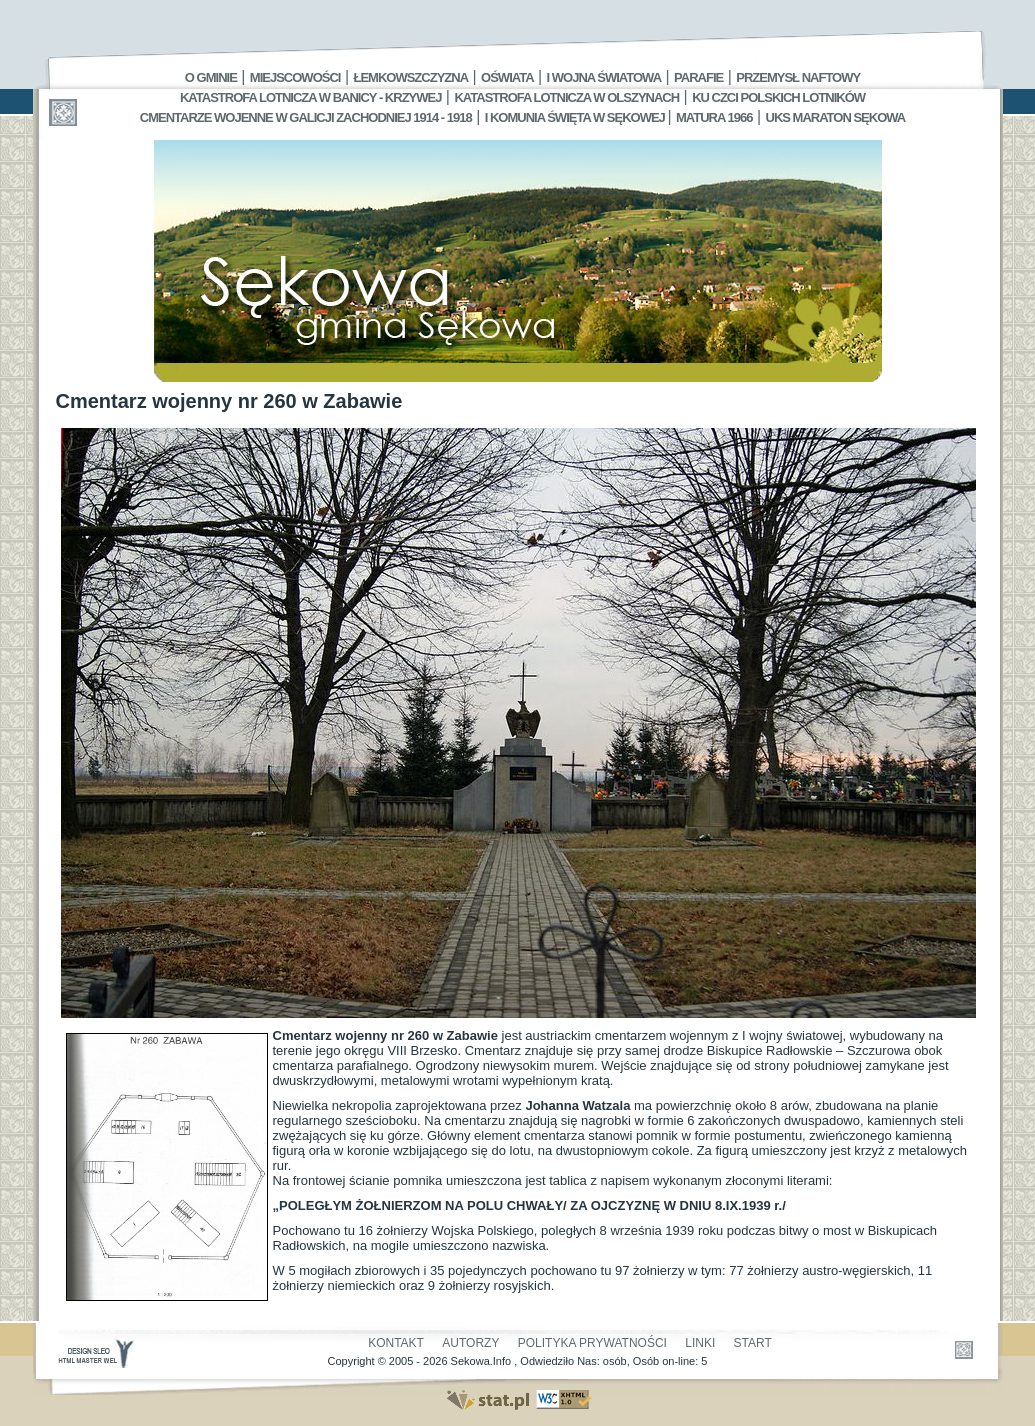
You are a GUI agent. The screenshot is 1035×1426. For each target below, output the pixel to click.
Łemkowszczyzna (410, 77)
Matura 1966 (714, 117)
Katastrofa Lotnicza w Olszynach (566, 97)
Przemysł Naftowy (798, 77)
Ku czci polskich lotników (778, 97)
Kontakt (396, 1343)
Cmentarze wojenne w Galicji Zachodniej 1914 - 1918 (306, 117)
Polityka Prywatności (592, 1343)
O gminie (211, 77)
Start (753, 1343)
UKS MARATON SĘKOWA (836, 117)
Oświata (507, 77)
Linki (700, 1343)
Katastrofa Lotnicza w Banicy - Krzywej (310, 97)
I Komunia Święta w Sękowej (576, 117)
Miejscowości (295, 77)
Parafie (698, 77)
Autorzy (470, 1343)
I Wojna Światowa (604, 77)
